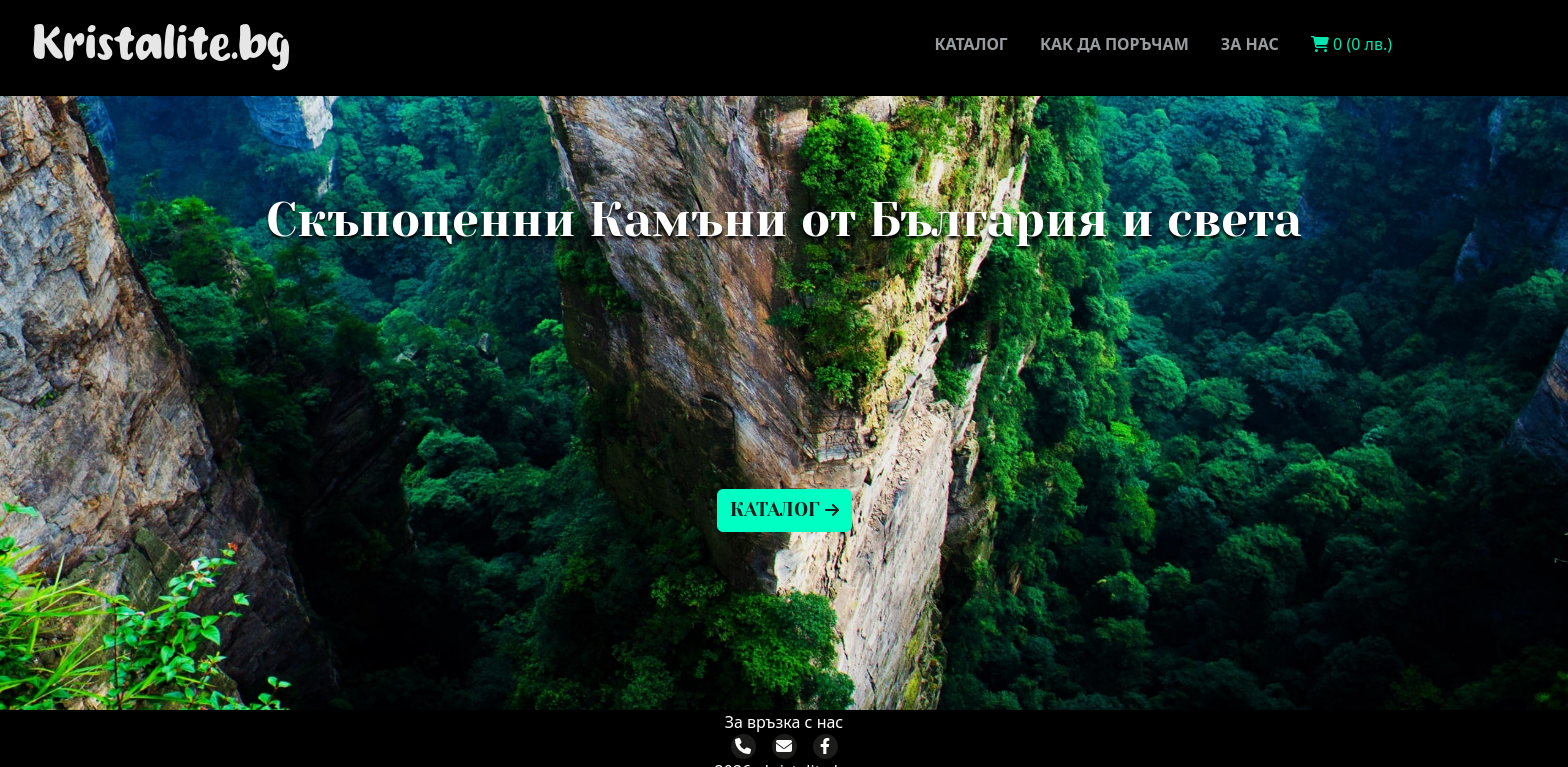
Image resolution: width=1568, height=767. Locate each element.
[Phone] (743, 746)
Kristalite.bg (161, 44)
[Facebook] (825, 746)
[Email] (784, 746)
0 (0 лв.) (1351, 44)
